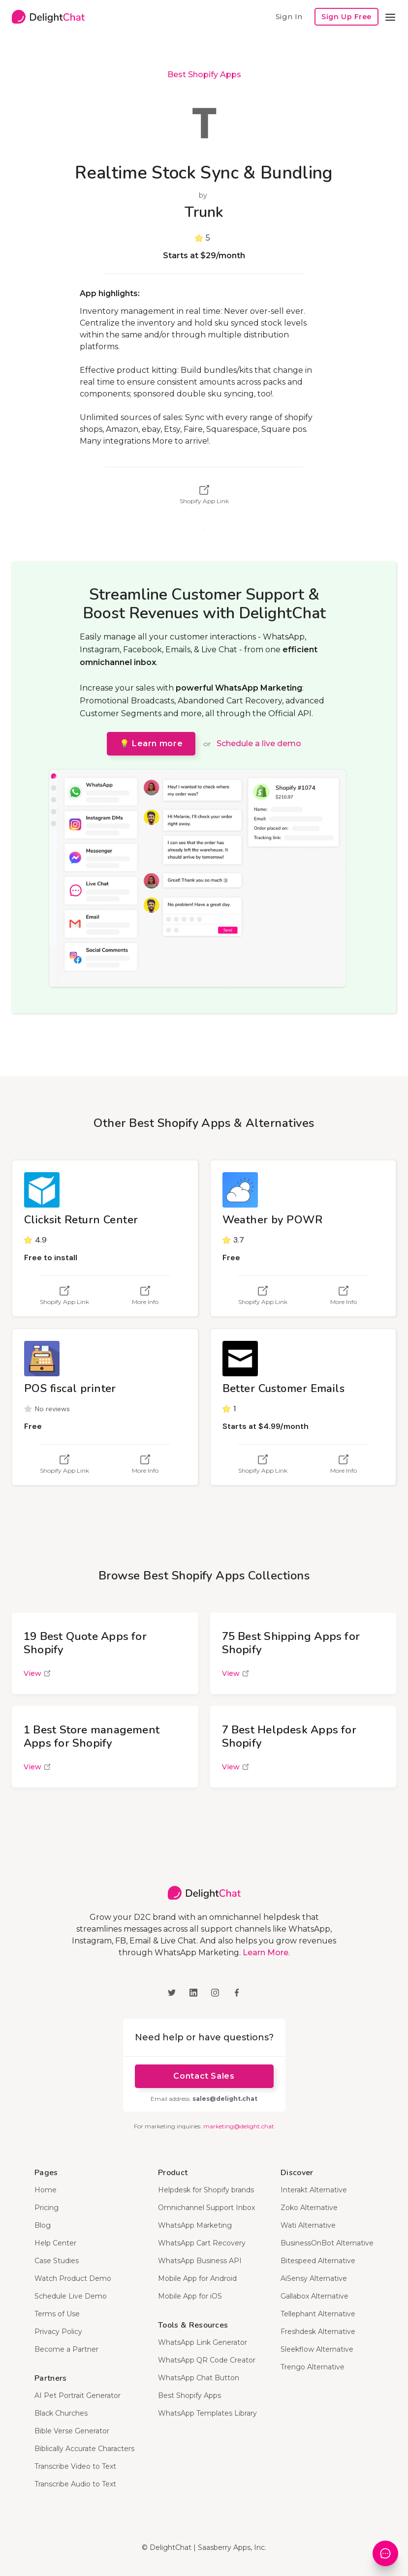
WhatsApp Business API (200, 2260)
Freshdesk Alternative (318, 2331)
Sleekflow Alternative (317, 2349)
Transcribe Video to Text (75, 2466)
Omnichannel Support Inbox (206, 2207)
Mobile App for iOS (190, 2296)
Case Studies (56, 2260)
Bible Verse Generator (71, 2430)
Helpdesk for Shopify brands (206, 2189)
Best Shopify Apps (204, 74)
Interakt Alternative (314, 2189)
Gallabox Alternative (314, 2296)
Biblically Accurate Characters (84, 2448)
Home (45, 2189)
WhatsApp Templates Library (207, 2413)
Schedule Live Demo (70, 2296)
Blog (42, 2225)
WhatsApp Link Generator (202, 2342)
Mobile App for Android (197, 2278)
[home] (48, 17)
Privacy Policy (58, 2331)
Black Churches (61, 2413)
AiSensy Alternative (314, 2278)
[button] (390, 16)
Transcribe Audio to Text (75, 2484)
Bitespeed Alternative (318, 2260)
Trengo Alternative (313, 2367)
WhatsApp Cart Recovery (202, 2243)
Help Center (55, 2243)
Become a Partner (66, 2349)
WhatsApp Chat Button (198, 2377)
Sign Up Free (346, 16)
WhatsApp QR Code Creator (206, 2360)
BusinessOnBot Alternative (327, 2243)
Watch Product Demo (72, 2278)
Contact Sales (203, 2076)
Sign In (289, 16)
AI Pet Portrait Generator (77, 2395)
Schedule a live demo (259, 743)
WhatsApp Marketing (195, 2225)
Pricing (46, 2207)
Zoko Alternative (309, 2207)
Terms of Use (57, 2313)
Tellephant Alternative (318, 2313)
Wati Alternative (308, 2225)
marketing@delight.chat (238, 2126)
